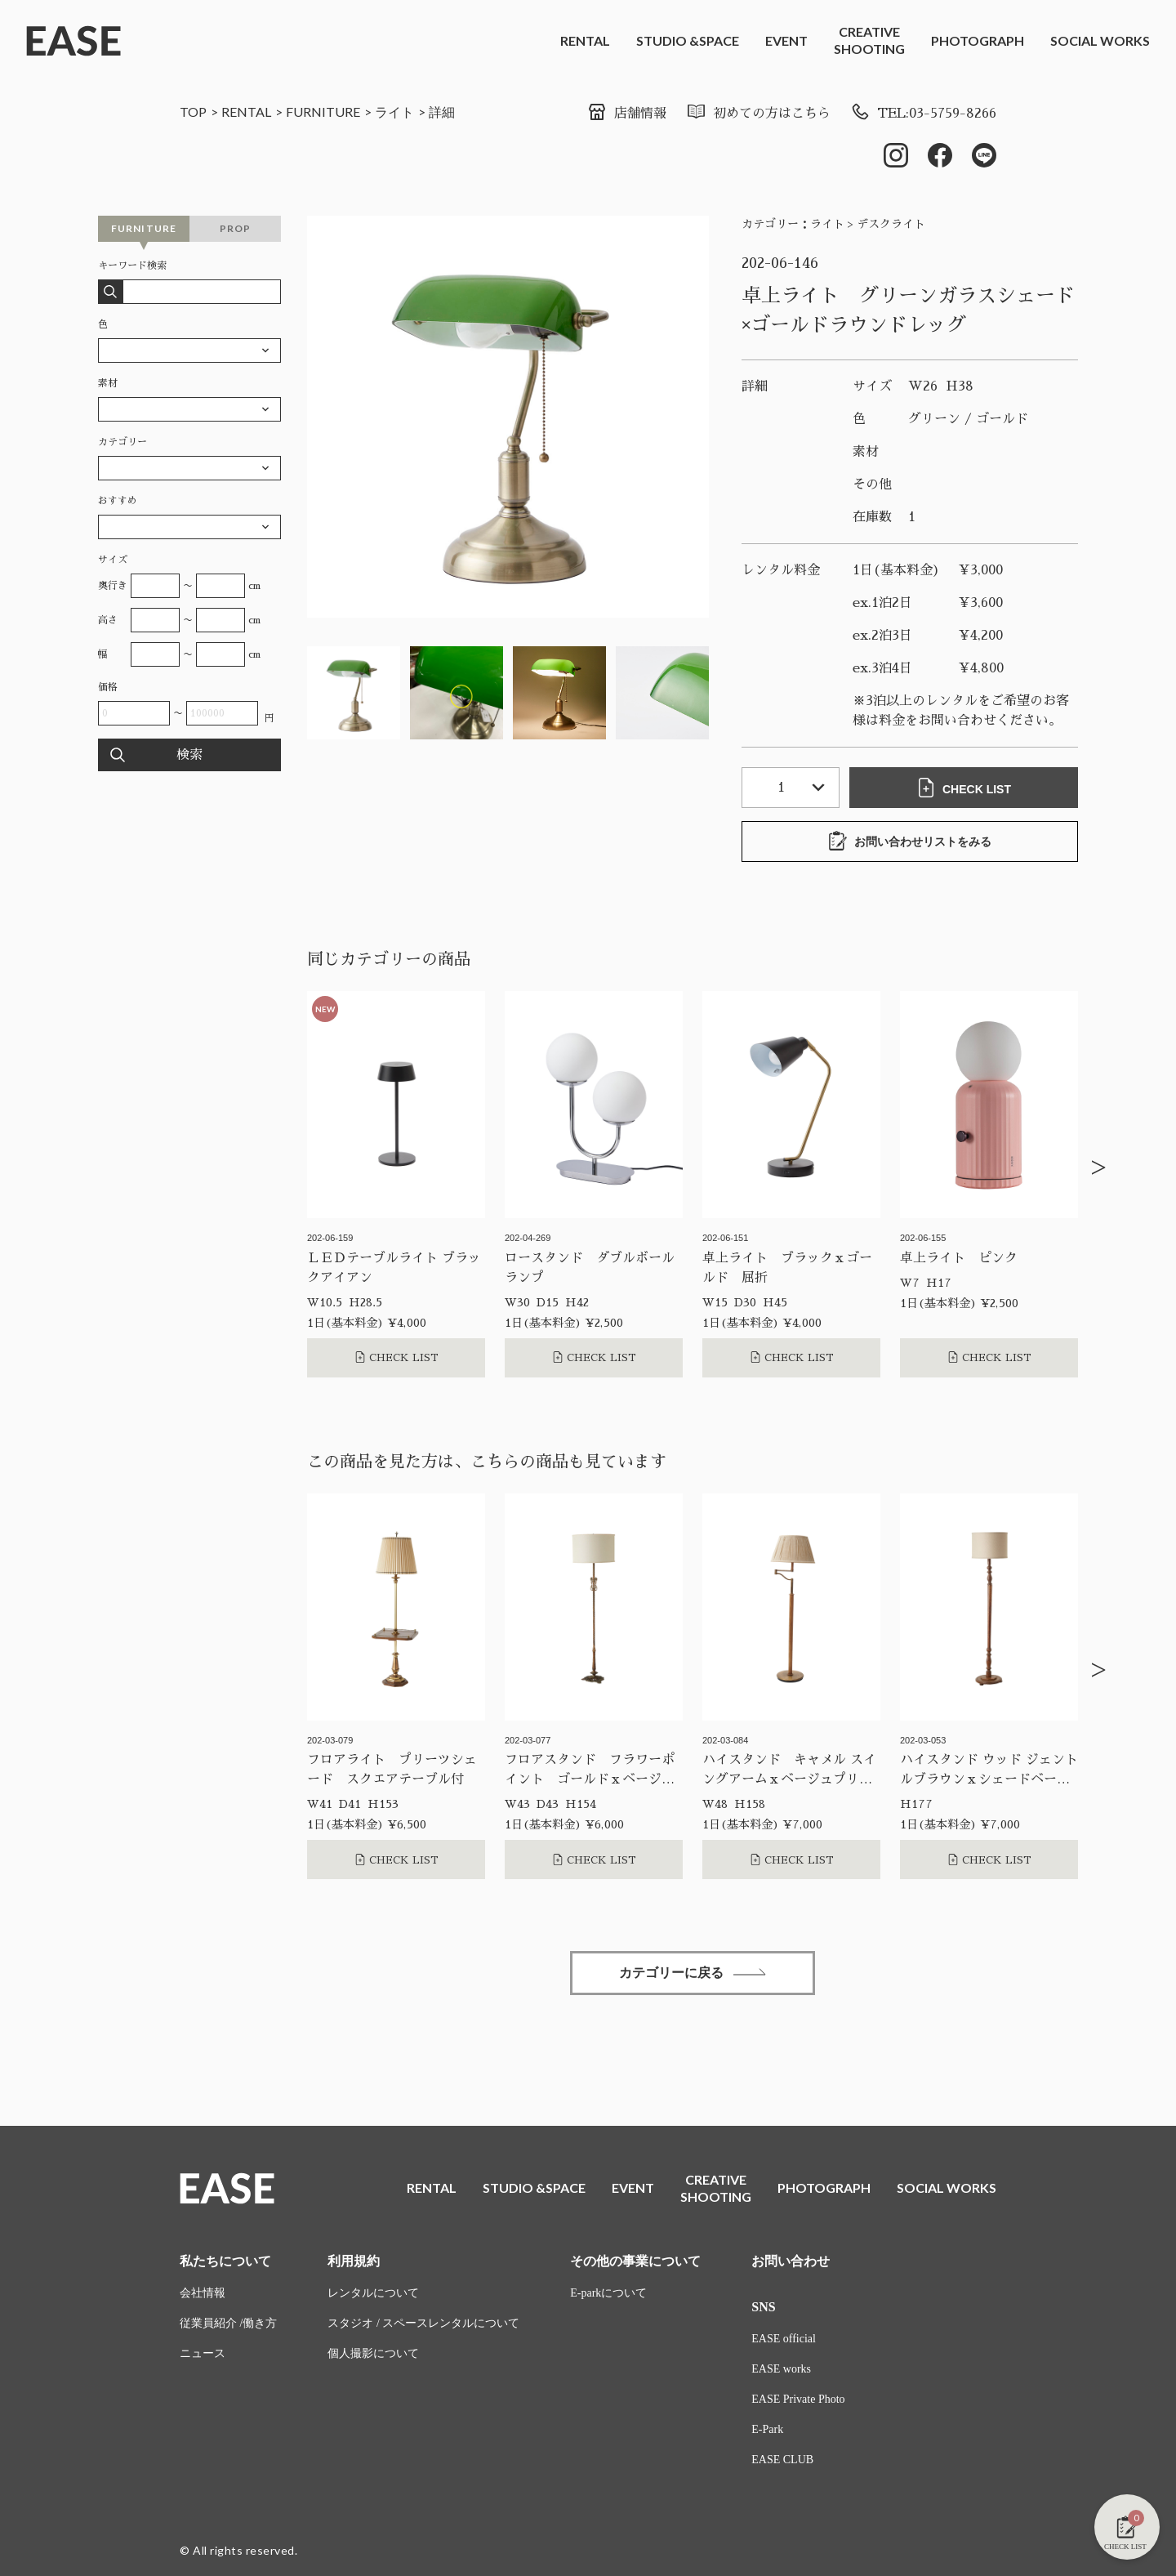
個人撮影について (373, 2353)
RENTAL (585, 40)
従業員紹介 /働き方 (228, 2323)
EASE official (783, 2339)
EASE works (781, 2369)
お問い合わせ (790, 2261)
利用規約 (353, 2261)
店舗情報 (626, 113)
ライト (394, 111)
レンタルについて (373, 2293)
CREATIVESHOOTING (869, 40)
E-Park (767, 2429)
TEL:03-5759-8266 (923, 113)
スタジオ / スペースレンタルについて (423, 2323)
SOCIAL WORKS (1100, 40)
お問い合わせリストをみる (909, 840)
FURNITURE (323, 111)
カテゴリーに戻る (692, 1973)
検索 (189, 754)
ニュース (202, 2353)
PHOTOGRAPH (977, 40)
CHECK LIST (963, 787)
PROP (236, 228)
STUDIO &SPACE (687, 40)
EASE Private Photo (797, 2399)
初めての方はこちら (758, 113)
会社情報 (202, 2293)
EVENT (786, 40)
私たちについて (225, 2261)
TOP (193, 111)
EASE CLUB (782, 2459)
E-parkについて (608, 2293)
